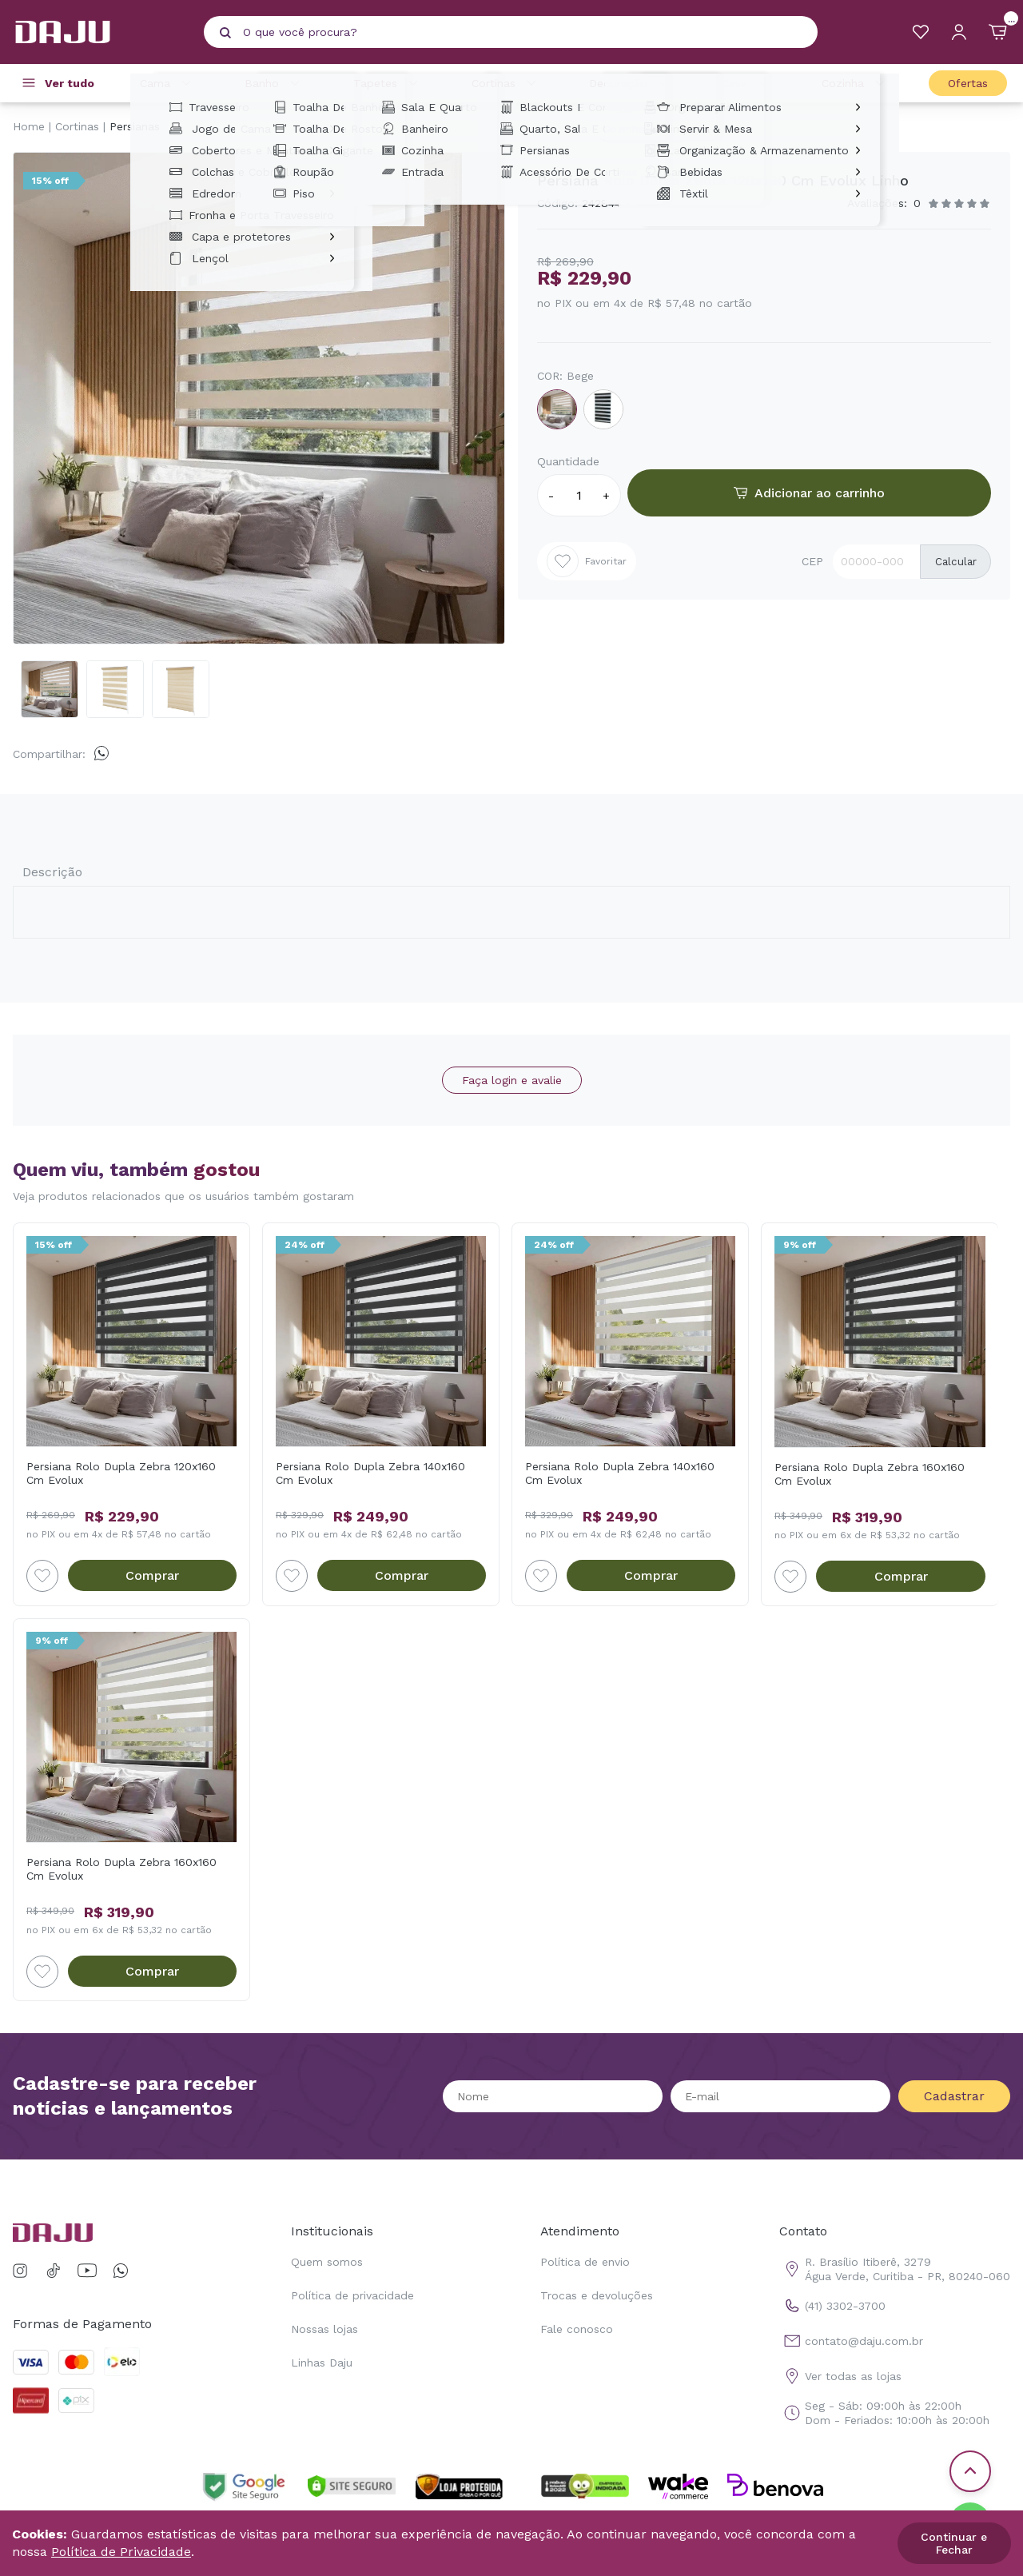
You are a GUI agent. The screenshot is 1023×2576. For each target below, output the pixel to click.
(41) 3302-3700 (832, 2306)
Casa (747, 83)
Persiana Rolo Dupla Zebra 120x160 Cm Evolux (121, 1473)
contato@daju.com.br (851, 2341)
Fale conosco (576, 2329)
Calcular (956, 562)
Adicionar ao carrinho (809, 492)
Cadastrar (954, 2095)
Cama (168, 83)
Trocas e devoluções (596, 2295)
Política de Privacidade (121, 2551)
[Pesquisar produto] (225, 32)
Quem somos (327, 2261)
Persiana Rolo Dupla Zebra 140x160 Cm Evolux (370, 1473)
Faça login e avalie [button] (512, 1080)
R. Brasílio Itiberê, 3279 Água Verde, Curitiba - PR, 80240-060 (894, 2269)
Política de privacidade (352, 2295)
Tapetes (388, 83)
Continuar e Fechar (954, 2543)
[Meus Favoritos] (920, 32)
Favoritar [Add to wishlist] (587, 561)
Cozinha (856, 83)
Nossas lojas (324, 2329)
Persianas (134, 126)
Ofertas (968, 83)
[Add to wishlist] (42, 1576)
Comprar (152, 1575)
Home (29, 126)
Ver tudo (69, 83)
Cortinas (506, 83)
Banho (275, 83)
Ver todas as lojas (840, 2376)
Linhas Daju (321, 2362)
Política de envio (585, 2261)
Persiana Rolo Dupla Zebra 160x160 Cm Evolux (869, 1474)
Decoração (631, 83)
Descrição (52, 871)
